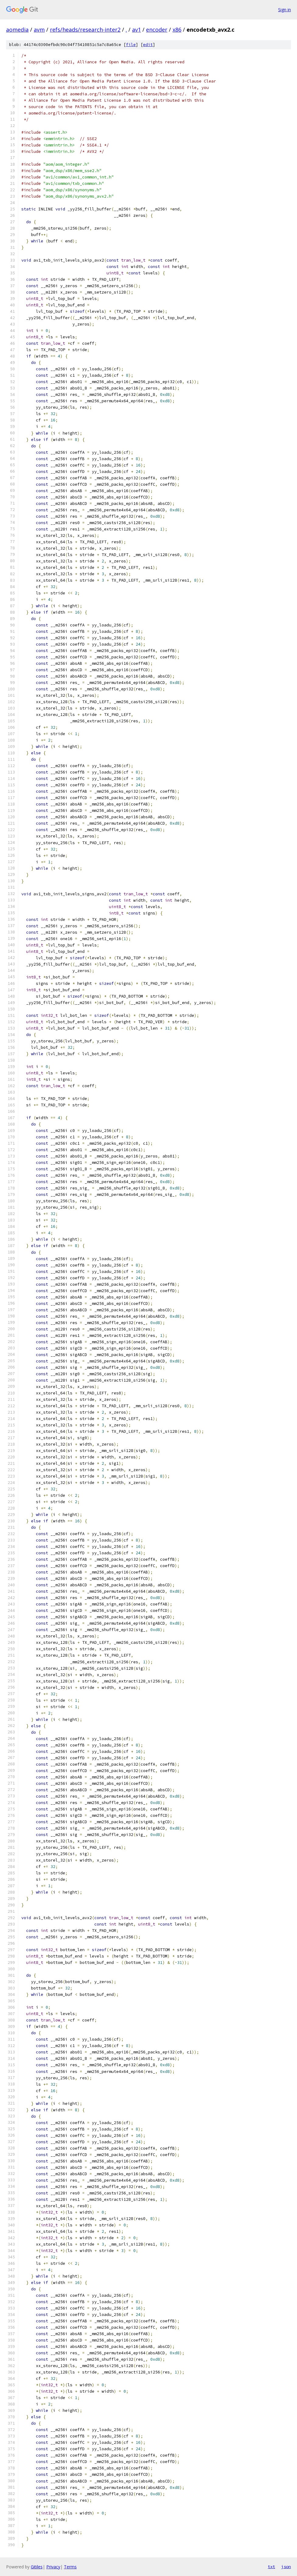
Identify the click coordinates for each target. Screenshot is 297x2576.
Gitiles (37, 2567)
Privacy (53, 2567)
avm (39, 29)
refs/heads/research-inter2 (85, 29)
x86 (177, 29)
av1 (136, 29)
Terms (70, 2567)
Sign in (284, 9)
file (131, 44)
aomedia (17, 29)
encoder (156, 29)
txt (271, 2566)
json (286, 2566)
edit (148, 44)
